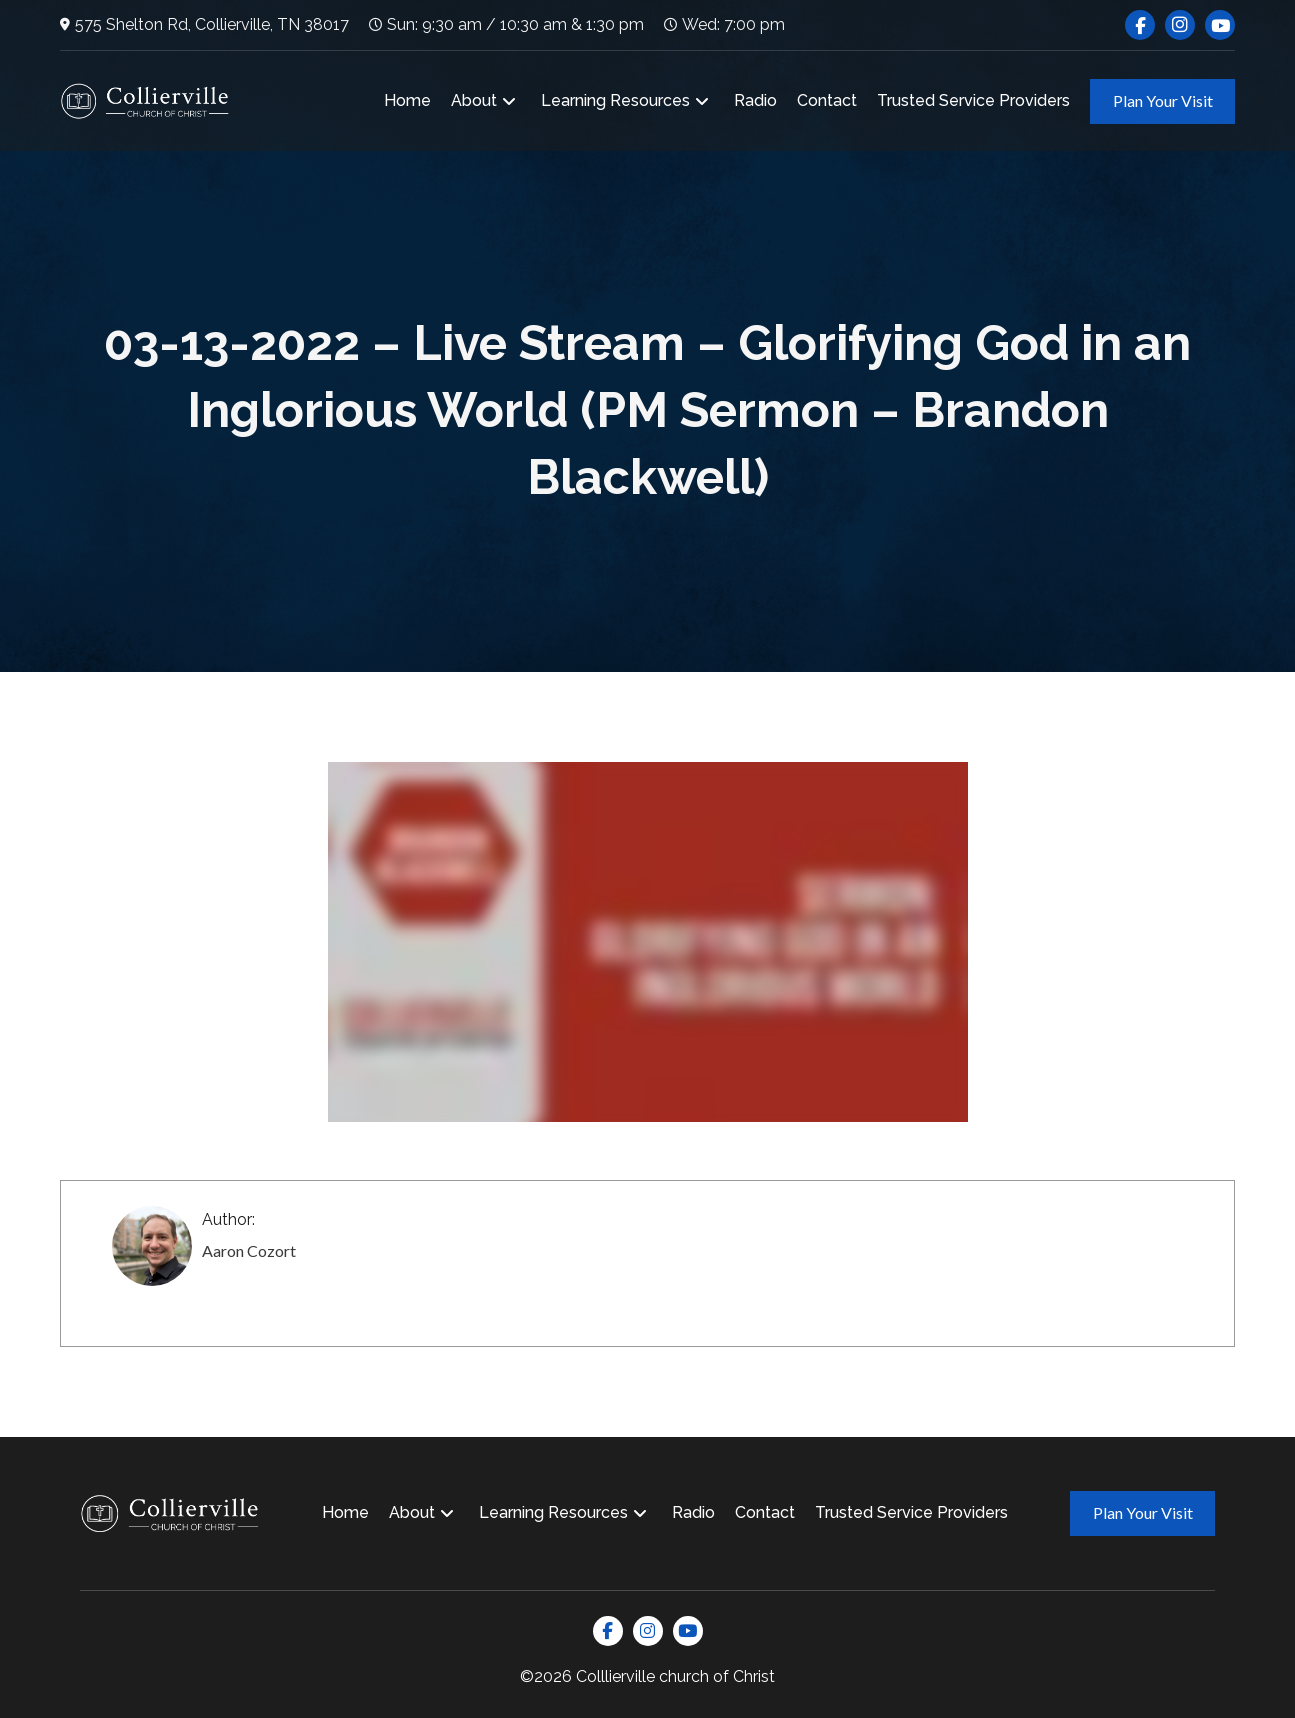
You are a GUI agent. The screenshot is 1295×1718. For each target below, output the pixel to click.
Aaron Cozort (249, 1250)
